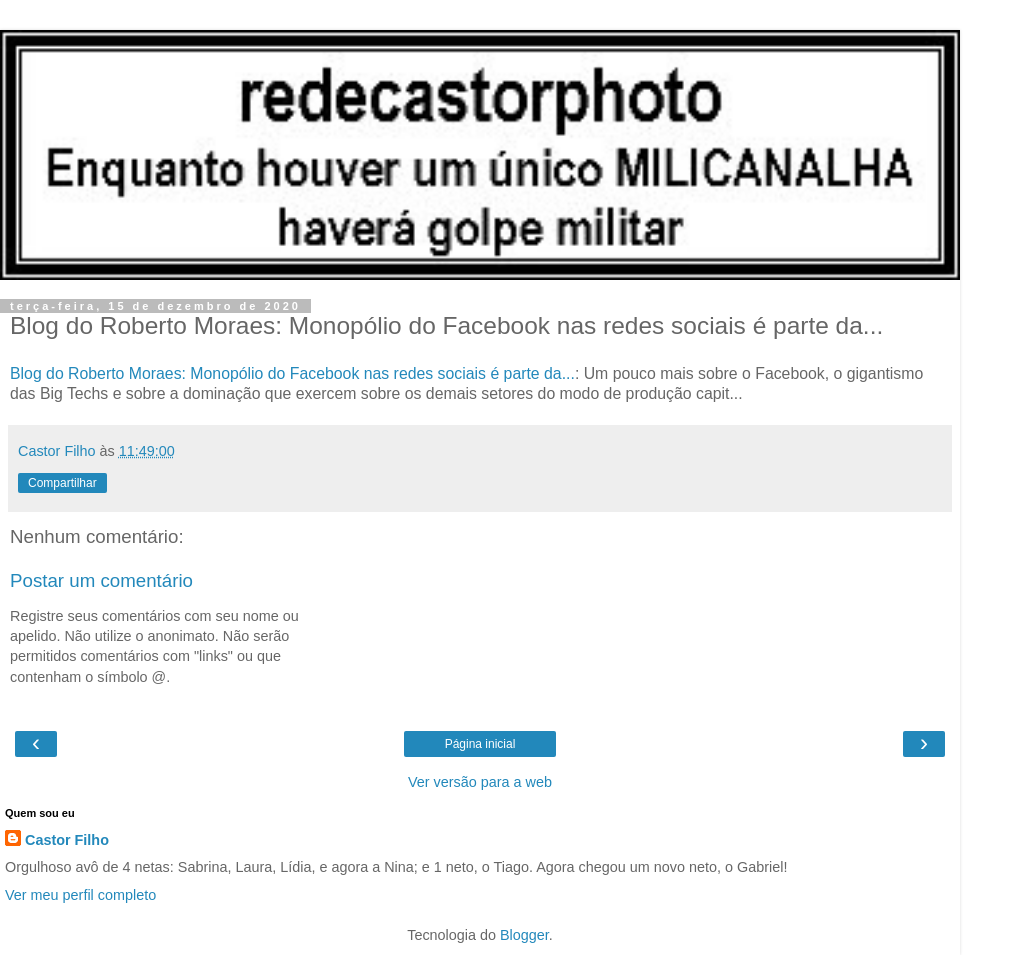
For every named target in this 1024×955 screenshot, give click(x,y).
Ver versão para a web (480, 782)
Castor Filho (67, 840)
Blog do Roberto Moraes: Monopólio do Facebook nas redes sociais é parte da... (292, 373)
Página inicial (480, 744)
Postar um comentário (101, 580)
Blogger (524, 935)
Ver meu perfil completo (80, 895)
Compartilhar (62, 483)
